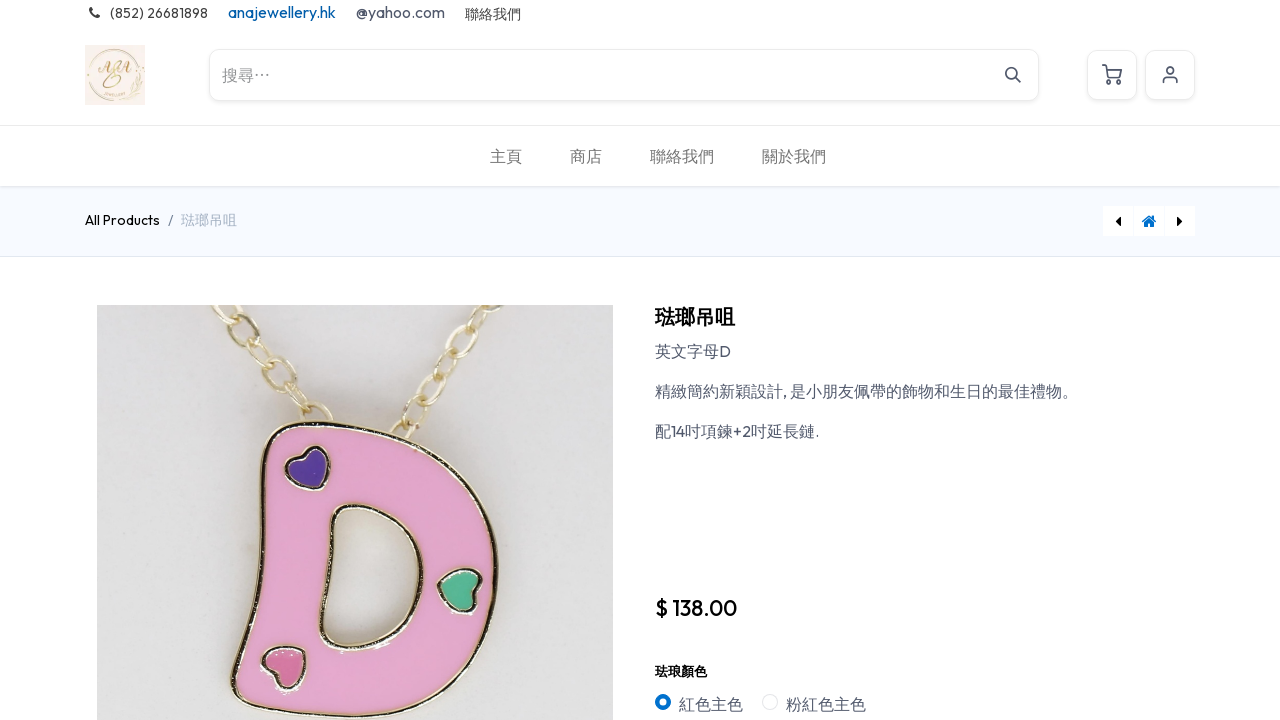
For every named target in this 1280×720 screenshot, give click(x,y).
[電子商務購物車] (1112, 75)
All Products (122, 220)
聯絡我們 (493, 14)
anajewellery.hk (282, 12)
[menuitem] (506, 156)
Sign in (1170, 75)
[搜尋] (1013, 75)
